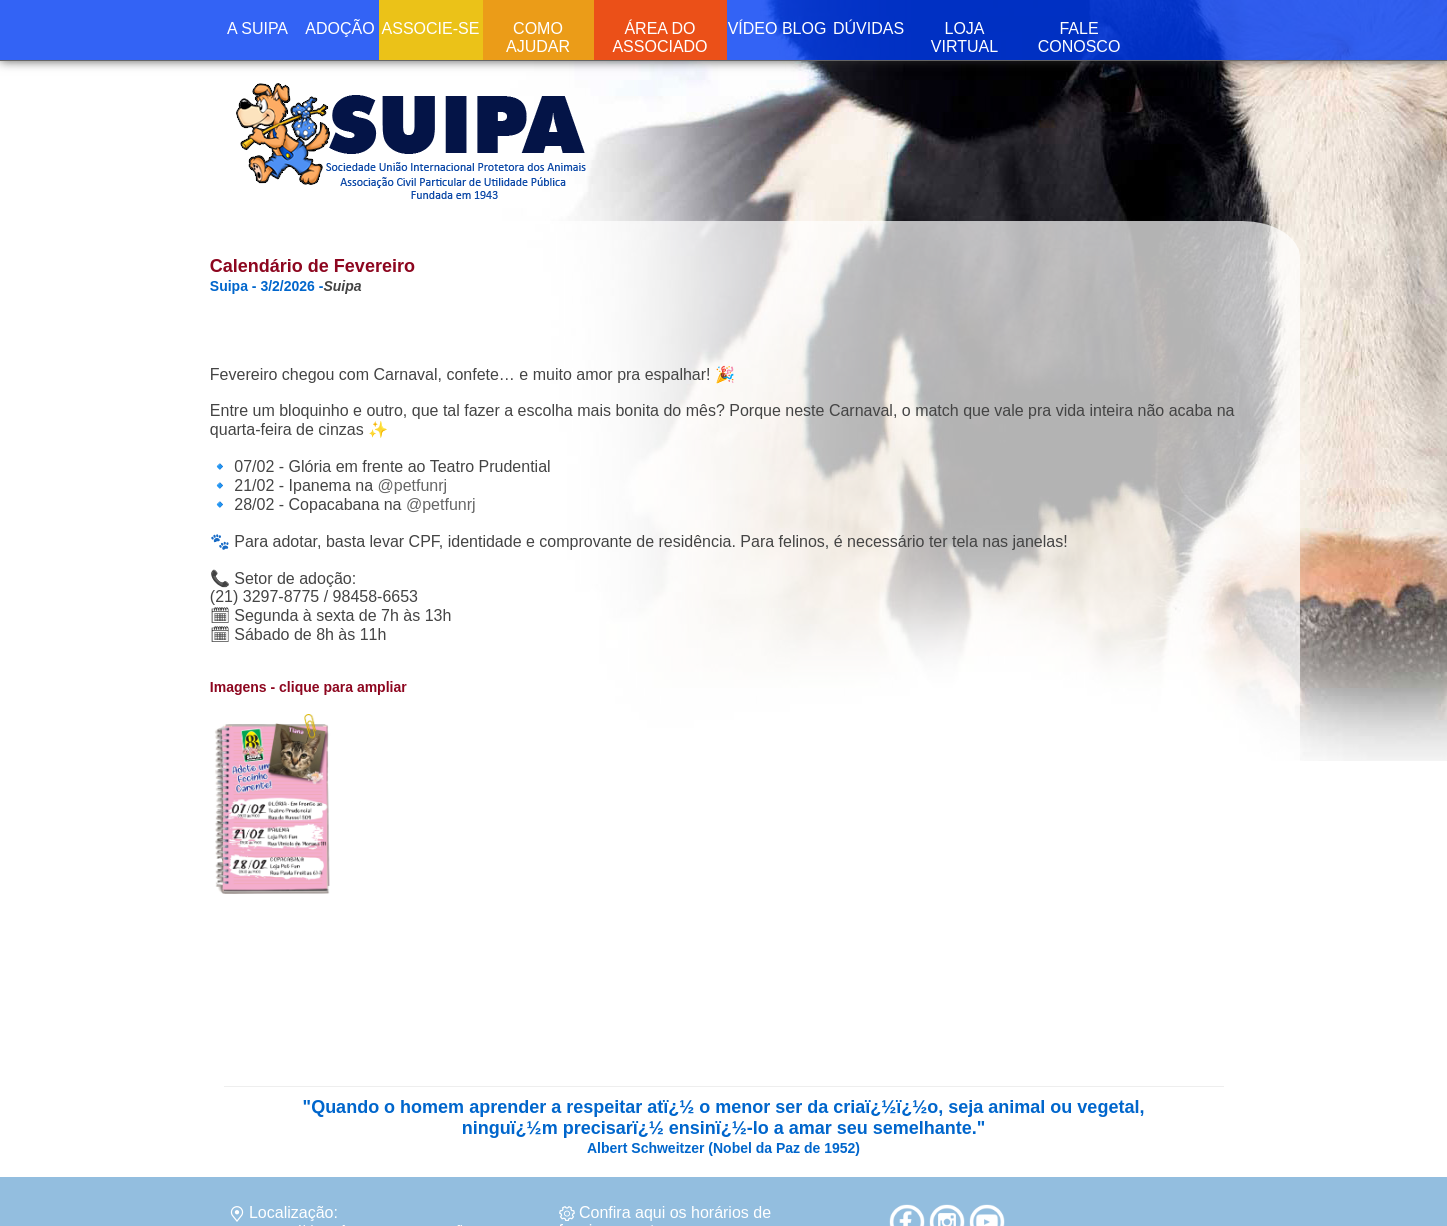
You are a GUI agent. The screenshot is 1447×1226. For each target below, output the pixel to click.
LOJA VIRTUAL (964, 37)
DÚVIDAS (868, 28)
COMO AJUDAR (538, 37)
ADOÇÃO (339, 28)
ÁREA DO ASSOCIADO (659, 37)
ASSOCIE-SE (431, 28)
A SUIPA (257, 28)
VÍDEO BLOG (777, 28)
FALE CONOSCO (1079, 37)
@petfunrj (412, 485)
